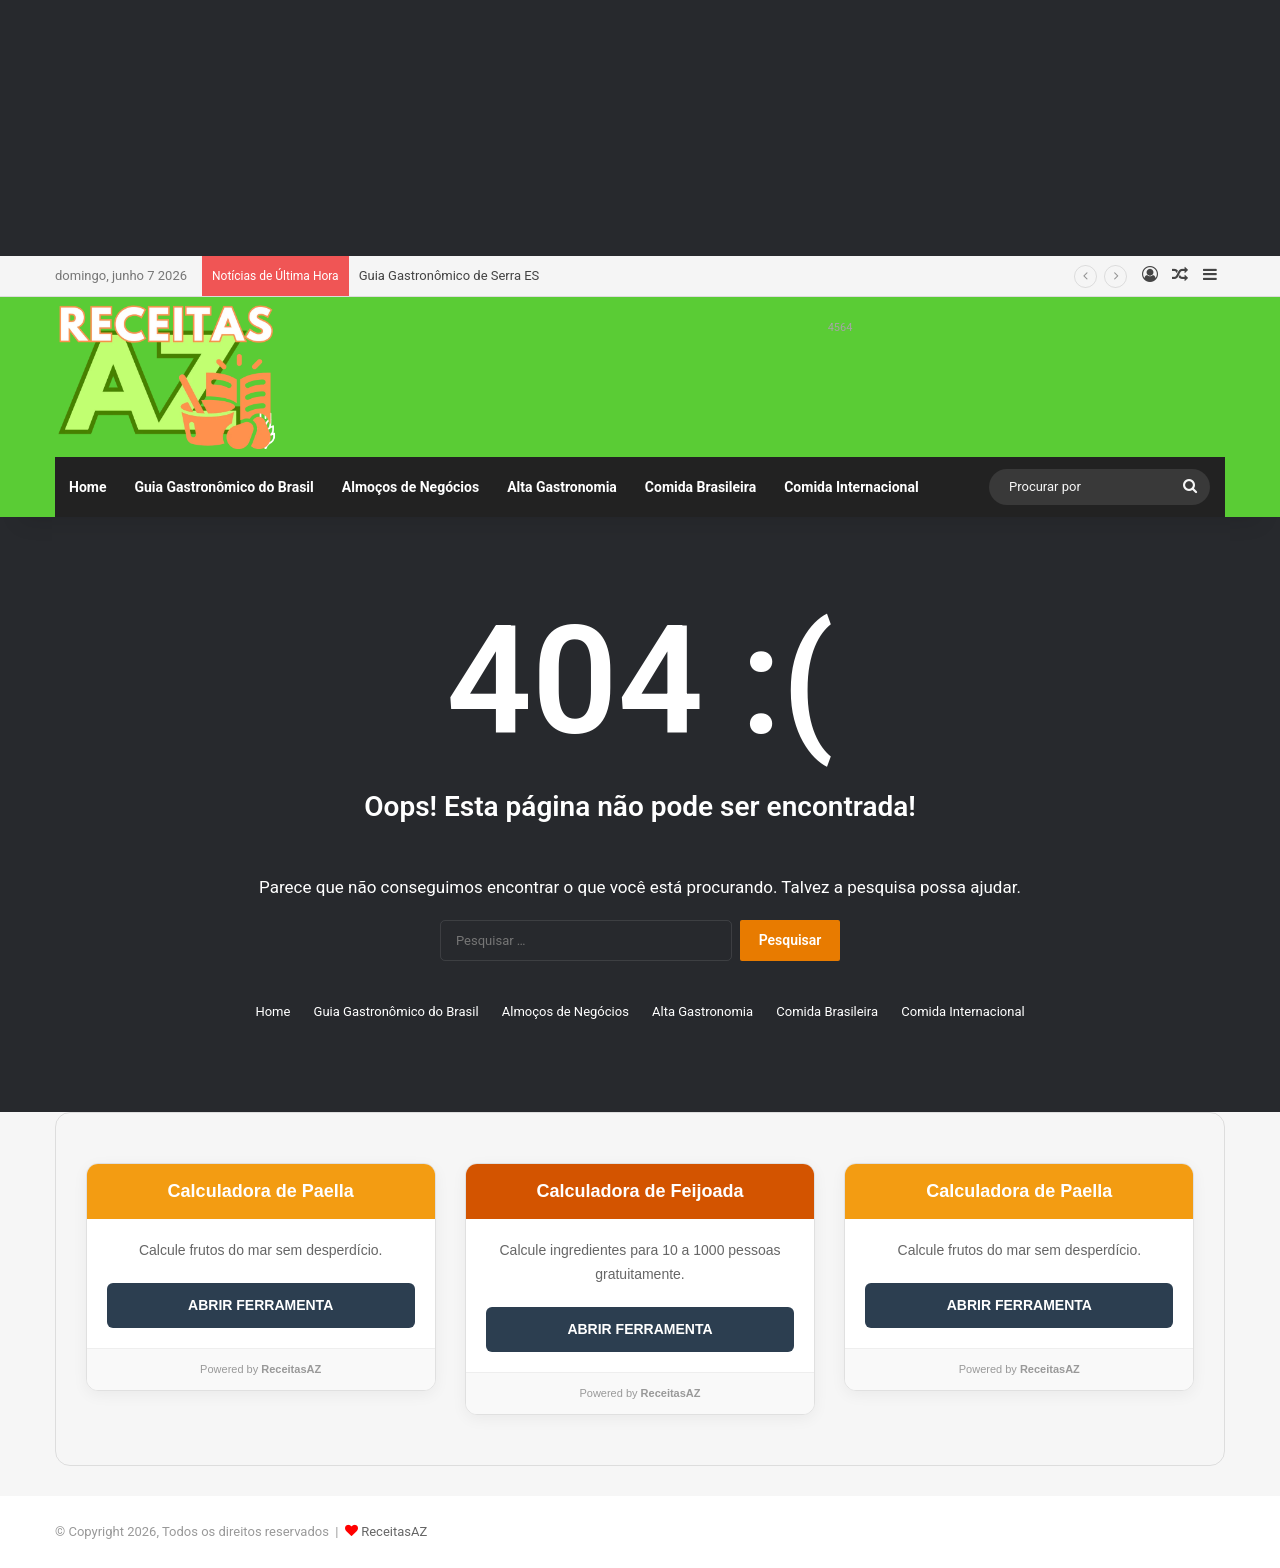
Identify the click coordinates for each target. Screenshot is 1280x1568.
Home (87, 487)
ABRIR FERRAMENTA (260, 1305)
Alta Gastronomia (562, 487)
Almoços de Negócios (410, 487)
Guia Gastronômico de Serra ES (449, 275)
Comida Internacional (851, 487)
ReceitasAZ (394, 1531)
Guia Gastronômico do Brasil (223, 487)
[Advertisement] (640, 125)
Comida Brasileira (700, 487)
